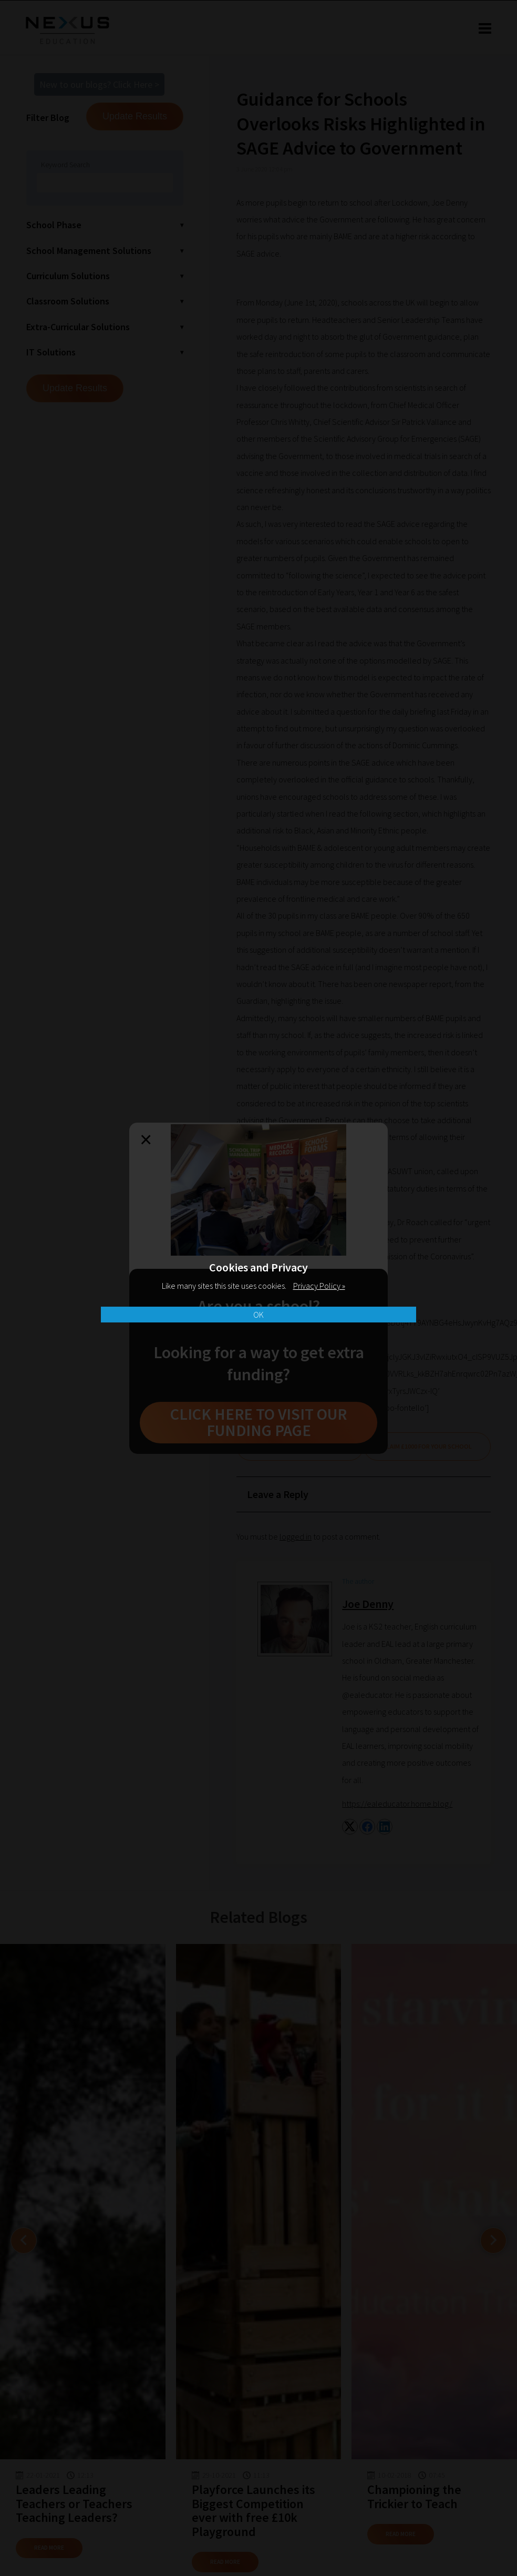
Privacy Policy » (319, 1285)
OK (258, 1314)
